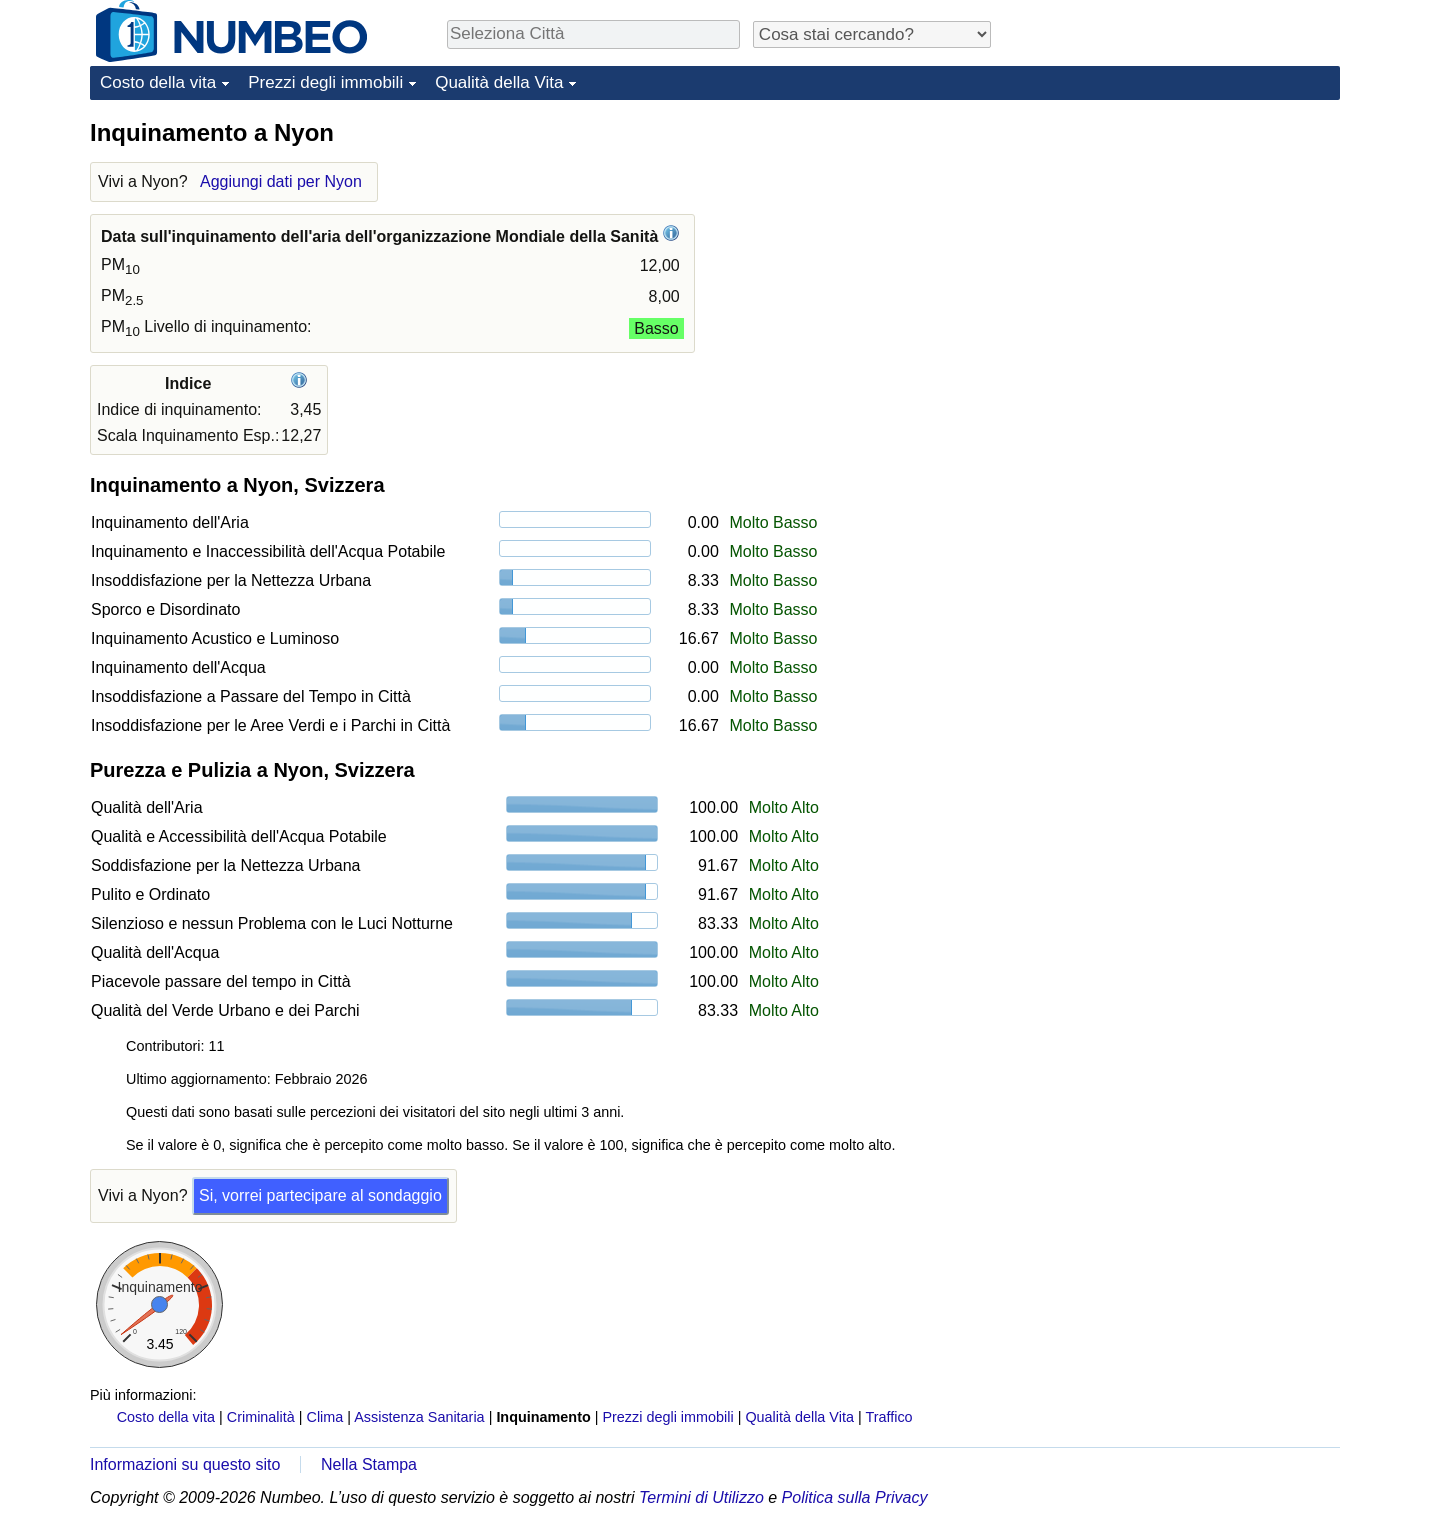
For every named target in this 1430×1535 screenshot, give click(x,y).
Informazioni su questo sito (185, 1464)
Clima (325, 1417)
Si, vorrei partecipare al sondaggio (320, 1195)
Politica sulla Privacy (855, 1497)
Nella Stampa (369, 1464)
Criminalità (261, 1417)
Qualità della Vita (499, 82)
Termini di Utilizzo (701, 1497)
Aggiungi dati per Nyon (281, 181)
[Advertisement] (1190, 242)
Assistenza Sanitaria (419, 1417)
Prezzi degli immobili (325, 82)
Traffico (888, 1417)
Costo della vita (158, 82)
